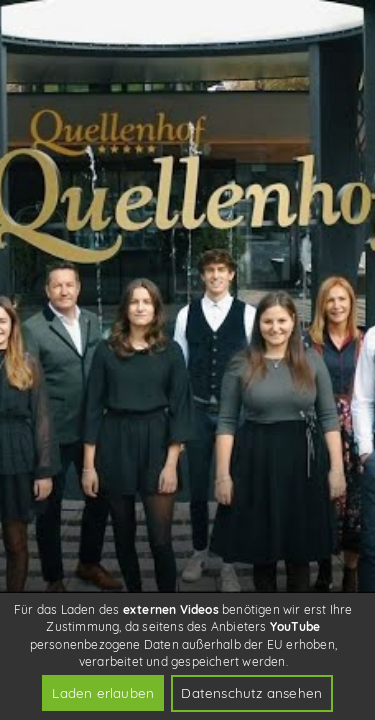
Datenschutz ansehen (251, 692)
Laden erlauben (103, 692)
